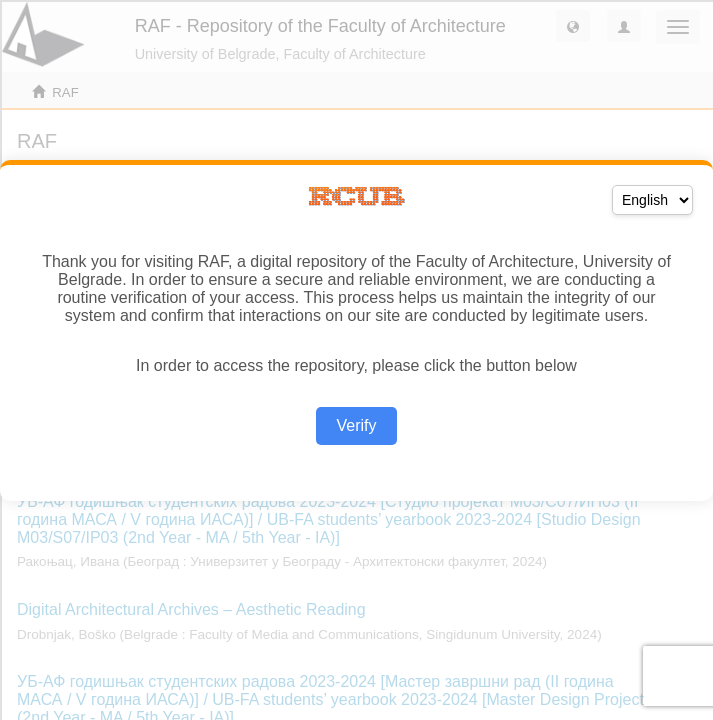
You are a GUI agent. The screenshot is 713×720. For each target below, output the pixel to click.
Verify (356, 425)
